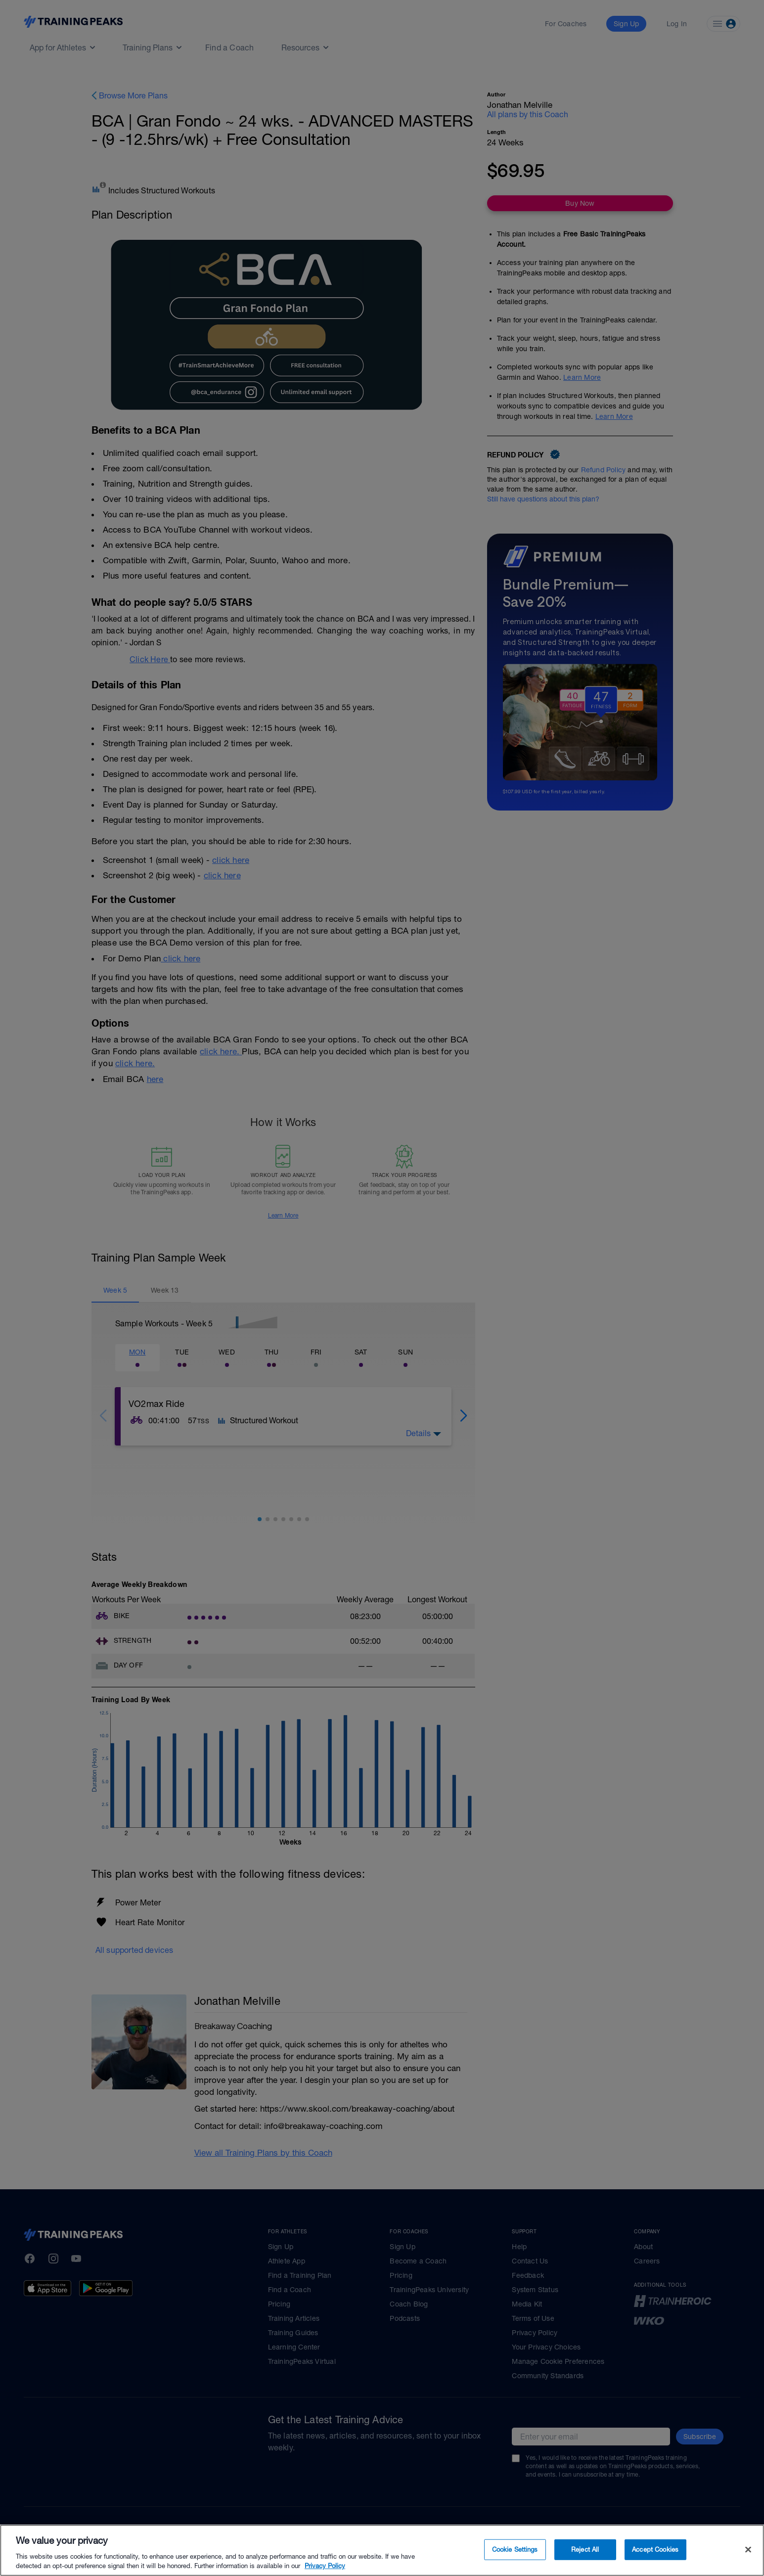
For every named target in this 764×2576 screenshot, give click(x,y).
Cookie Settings (515, 2549)
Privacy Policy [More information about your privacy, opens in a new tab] (325, 2566)
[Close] (748, 2550)
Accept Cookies (655, 2549)
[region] (382, 2550)
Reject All (585, 2549)
